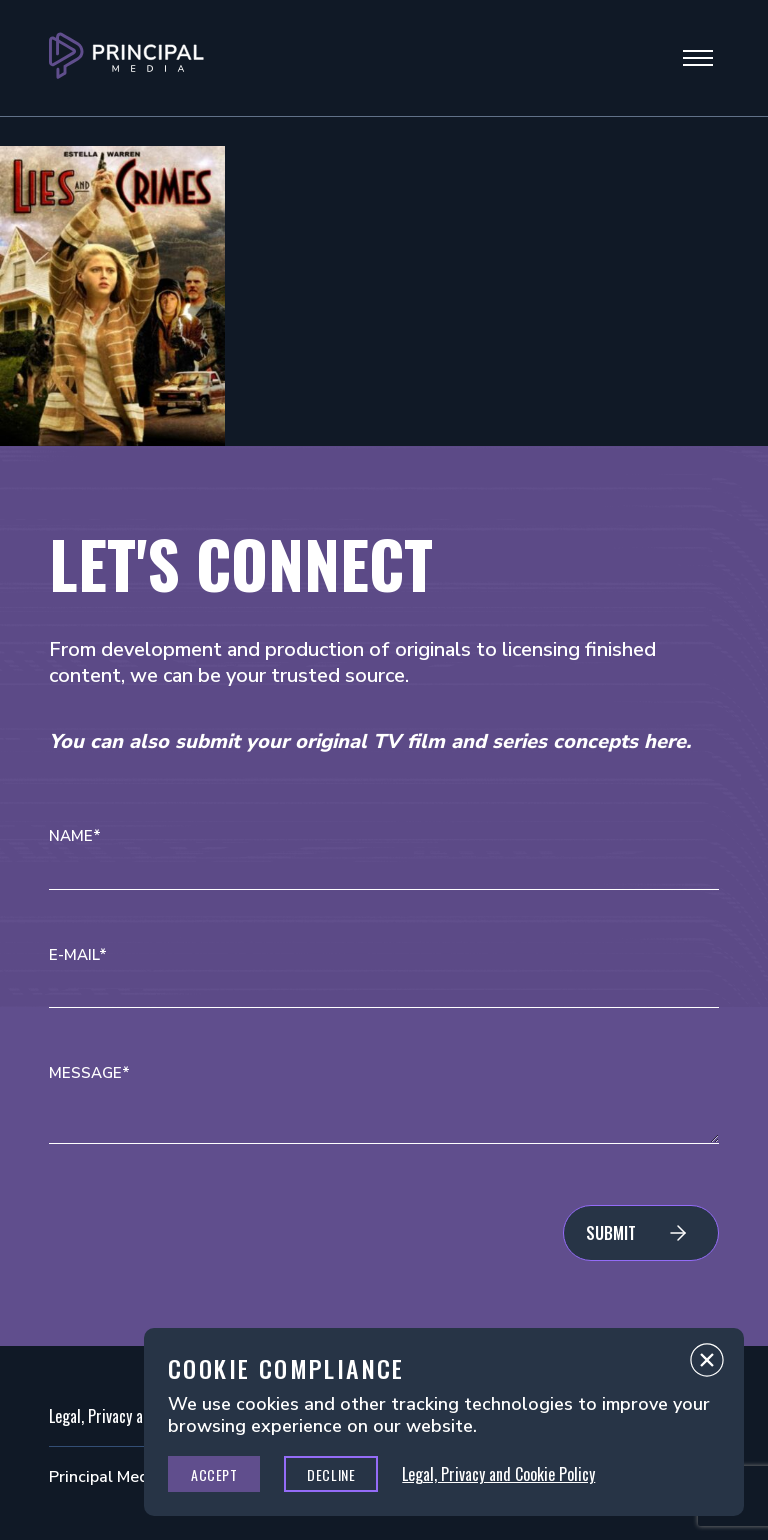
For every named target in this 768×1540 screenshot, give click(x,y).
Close (707, 1365)
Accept (214, 1474)
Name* (75, 836)
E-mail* (78, 955)
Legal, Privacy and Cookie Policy (498, 1474)
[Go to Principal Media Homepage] (126, 58)
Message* (89, 1073)
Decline (331, 1474)
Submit (611, 1233)
